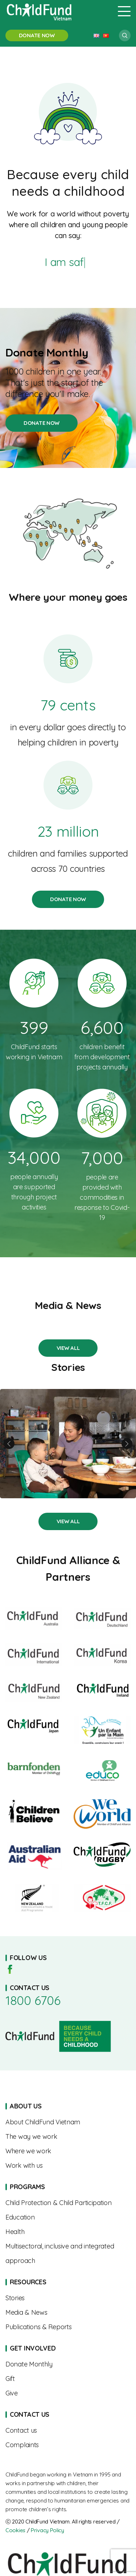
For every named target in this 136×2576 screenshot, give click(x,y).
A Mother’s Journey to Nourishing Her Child (68, 1443)
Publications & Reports (68, 2327)
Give (68, 2393)
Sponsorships (68, 2364)
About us (68, 2122)
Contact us (68, 2430)
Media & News (68, 2312)
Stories (68, 1348)
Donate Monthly (68, 352)
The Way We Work (68, 2136)
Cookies (15, 2530)
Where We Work (68, 2151)
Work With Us (68, 2165)
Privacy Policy (47, 2530)
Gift (68, 2379)
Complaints (68, 2445)
